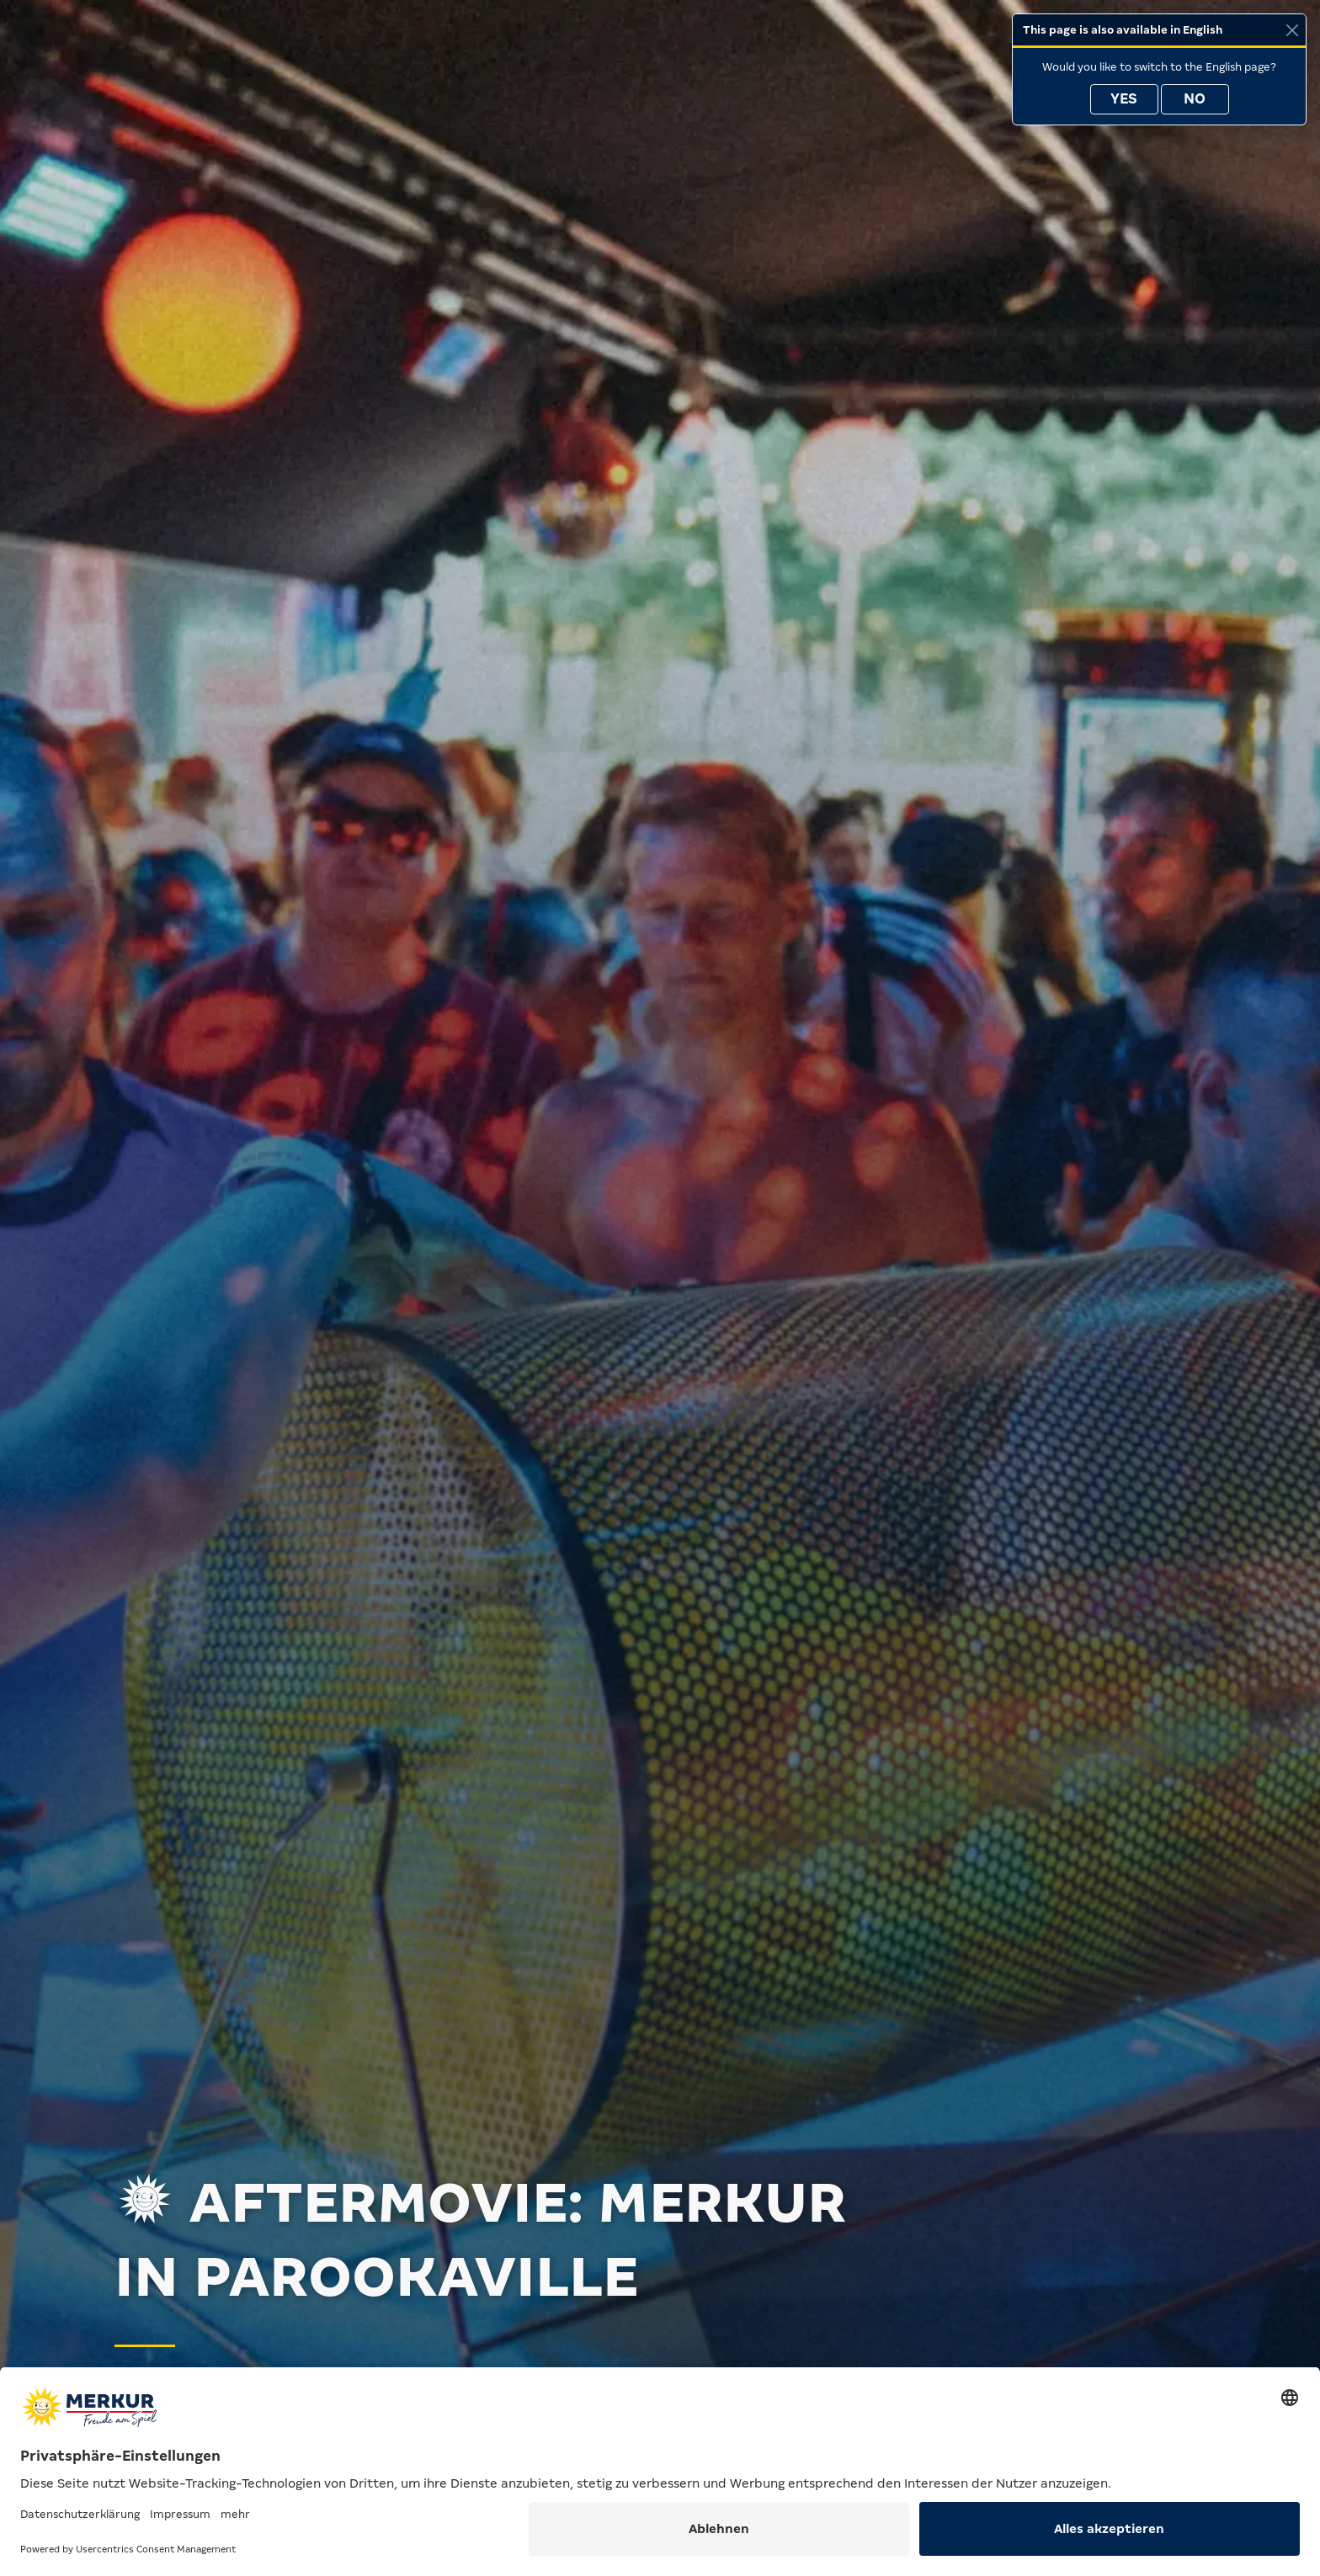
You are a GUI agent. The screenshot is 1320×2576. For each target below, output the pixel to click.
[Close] (1292, 30)
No (1195, 99)
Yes (1123, 99)
